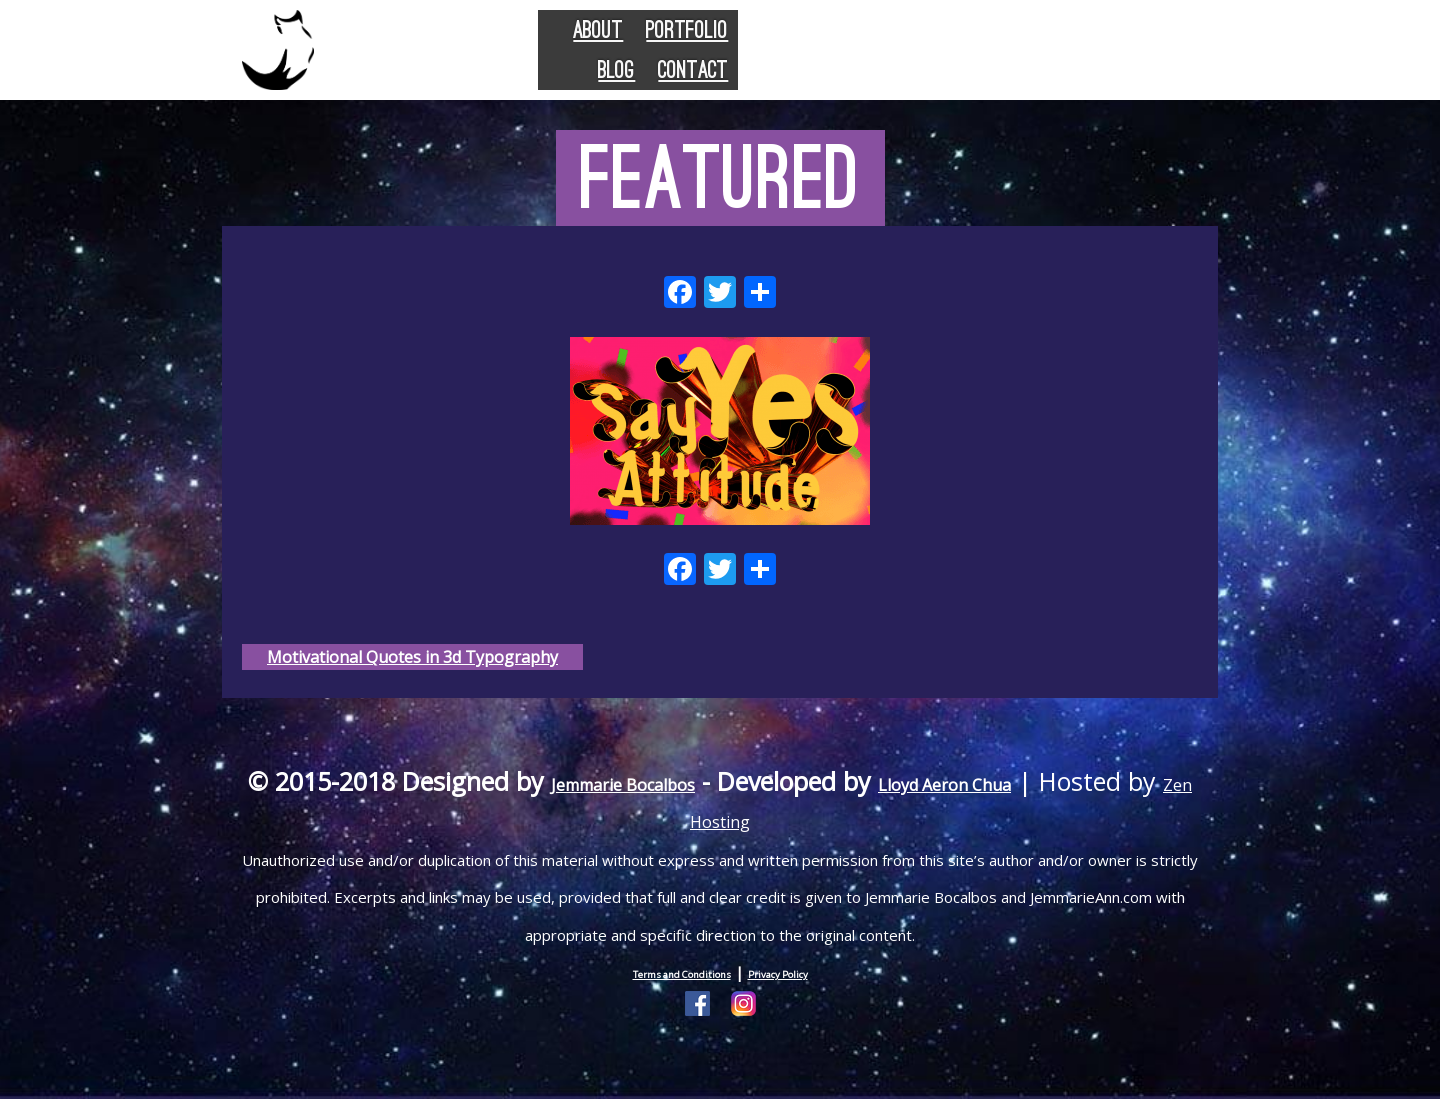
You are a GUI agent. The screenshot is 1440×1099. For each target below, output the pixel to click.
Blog (1023, 61)
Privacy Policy (804, 996)
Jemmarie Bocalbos (668, 805)
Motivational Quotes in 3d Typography (416, 664)
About (778, 61)
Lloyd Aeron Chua (1060, 805)
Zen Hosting (782, 842)
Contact (1132, 61)
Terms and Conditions (664, 996)
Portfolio (906, 61)
